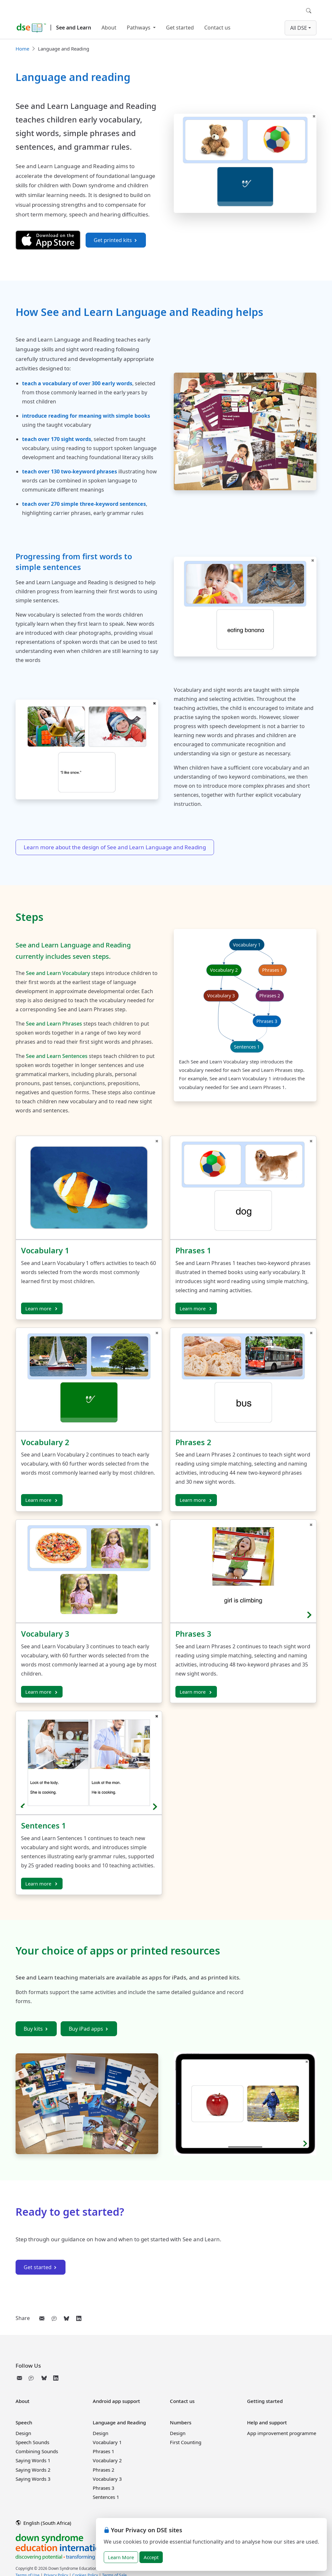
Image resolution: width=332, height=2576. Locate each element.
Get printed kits (116, 240)
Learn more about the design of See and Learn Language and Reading (115, 847)
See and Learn (73, 27)
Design (23, 2433)
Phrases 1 (193, 1250)
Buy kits (36, 2028)
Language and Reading (119, 2422)
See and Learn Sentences (57, 1056)
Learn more (41, 1308)
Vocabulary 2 (45, 1442)
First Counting (185, 2442)
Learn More (121, 2557)
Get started (180, 27)
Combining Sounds (37, 2451)
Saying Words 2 (33, 2469)
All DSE (298, 27)
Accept (151, 2557)
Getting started (265, 2401)
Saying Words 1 (33, 2460)
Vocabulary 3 (45, 1634)
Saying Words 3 (33, 2479)
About (108, 27)
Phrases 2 (193, 1442)
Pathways (139, 27)
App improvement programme (281, 2433)
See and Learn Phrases (54, 1023)
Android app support (116, 2401)
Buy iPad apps (89, 2028)
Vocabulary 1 (45, 1250)
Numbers (180, 2422)
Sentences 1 (43, 1825)
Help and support (267, 2422)
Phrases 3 (193, 1634)
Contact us (217, 27)
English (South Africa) (43, 2523)
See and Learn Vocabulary (58, 973)
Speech (24, 2422)
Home (22, 48)
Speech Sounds (32, 2442)
